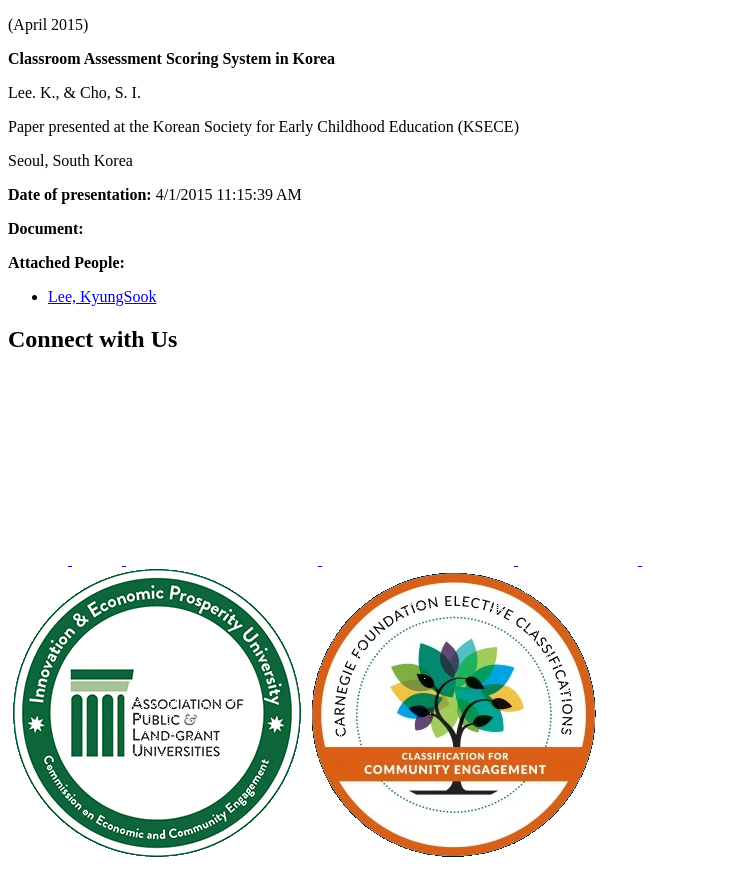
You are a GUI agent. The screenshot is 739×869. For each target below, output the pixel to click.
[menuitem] (40, 559)
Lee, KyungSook (102, 296)
